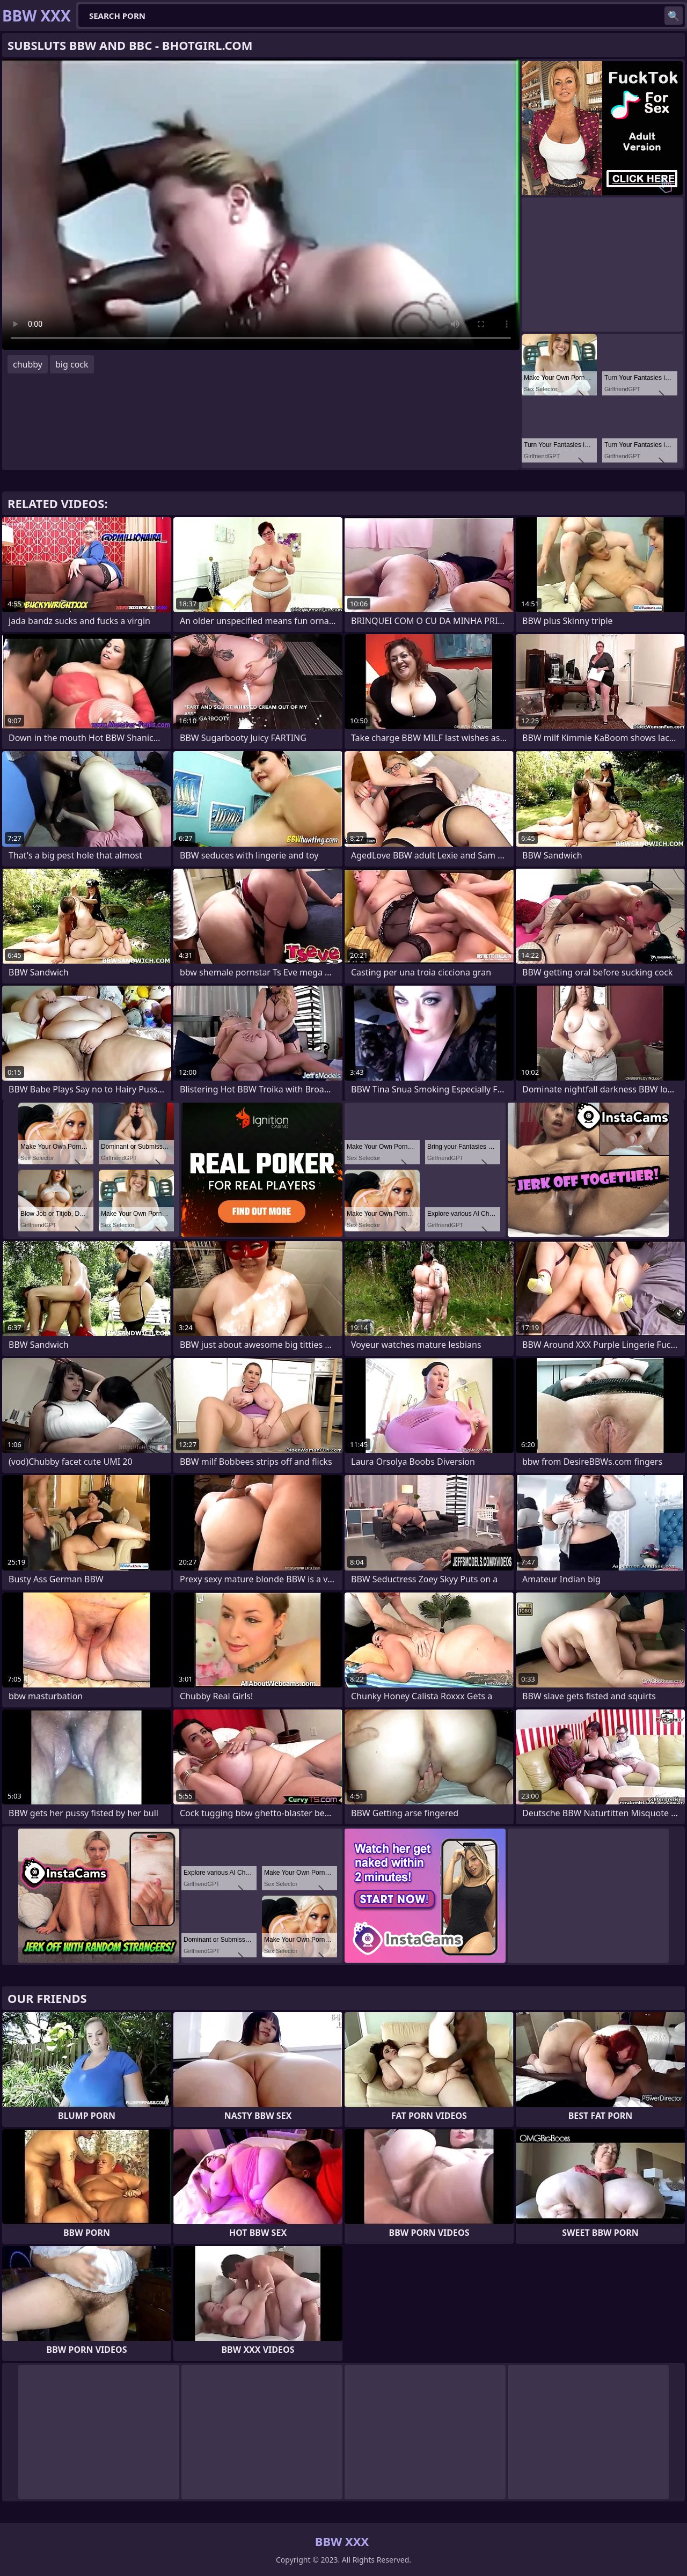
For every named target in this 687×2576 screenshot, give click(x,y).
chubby (27, 364)
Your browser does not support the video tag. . (261, 204)
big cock (72, 364)
